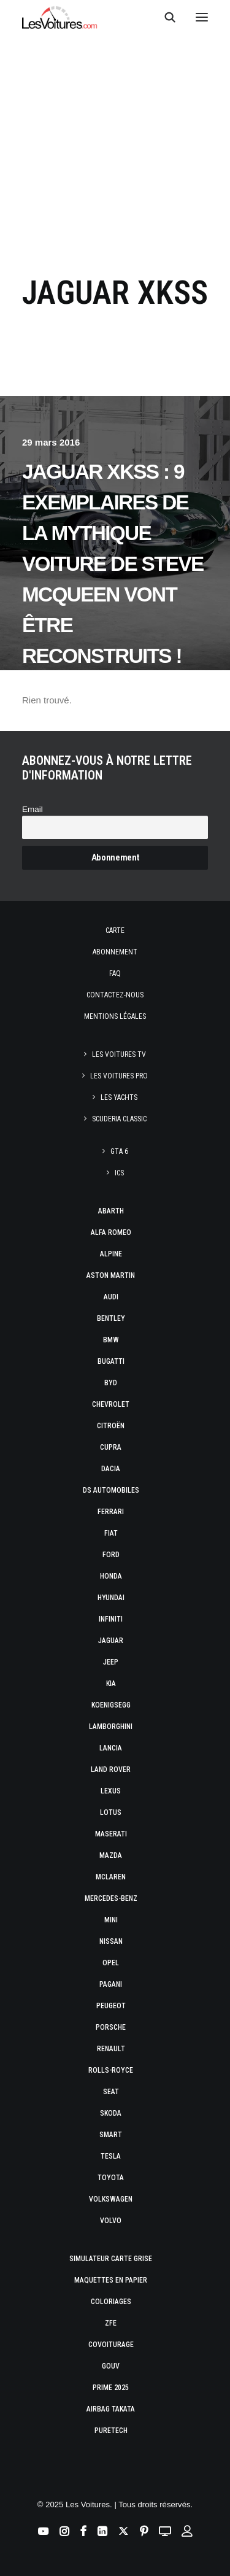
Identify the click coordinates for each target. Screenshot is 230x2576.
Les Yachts (119, 1097)
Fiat (111, 1533)
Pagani (110, 1984)
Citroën (111, 1425)
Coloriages (111, 2301)
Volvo (110, 2220)
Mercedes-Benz (111, 1898)
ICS (119, 1173)
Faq (115, 973)
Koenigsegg (111, 1705)
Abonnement (115, 952)
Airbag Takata (110, 2409)
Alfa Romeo (111, 1232)
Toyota (111, 2177)
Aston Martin (110, 1275)
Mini (111, 1920)
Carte (115, 930)
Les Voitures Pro (119, 1076)
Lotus (110, 1812)
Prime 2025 (111, 2387)
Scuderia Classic (119, 1119)
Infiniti (111, 1619)
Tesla (111, 2156)
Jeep (110, 1662)
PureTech (111, 2430)
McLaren (111, 1877)
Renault (111, 2048)
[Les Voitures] (60, 17)
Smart (110, 2134)
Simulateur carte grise (110, 2258)
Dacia (110, 1468)
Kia (111, 1683)
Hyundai (111, 1597)
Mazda (110, 1855)
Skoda (110, 2113)
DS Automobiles (111, 1490)
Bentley (111, 1318)
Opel (110, 1963)
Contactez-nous (115, 995)
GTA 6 (119, 1151)
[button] (202, 17)
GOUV (111, 2366)
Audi (111, 1297)
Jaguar (110, 1640)
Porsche (111, 2027)
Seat (111, 2091)
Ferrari (111, 1511)
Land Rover (111, 1769)
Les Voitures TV (119, 1054)
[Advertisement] (115, 144)
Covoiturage (111, 2344)
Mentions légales (115, 1016)
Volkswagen (110, 2199)
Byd (110, 1383)
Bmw (111, 1340)
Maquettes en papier (110, 2280)
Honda (111, 1576)
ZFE (111, 2323)
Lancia (110, 1748)
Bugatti (111, 1361)
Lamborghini (110, 1726)
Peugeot (111, 2006)
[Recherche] (164, 17)
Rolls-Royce (110, 2070)
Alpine (111, 1254)
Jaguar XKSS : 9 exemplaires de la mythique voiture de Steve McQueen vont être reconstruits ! (113, 563)
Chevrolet (110, 1404)
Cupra (110, 1447)
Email (32, 809)
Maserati (111, 1834)
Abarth (111, 1211)
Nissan (111, 1941)
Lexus (111, 1791)
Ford (111, 1554)
